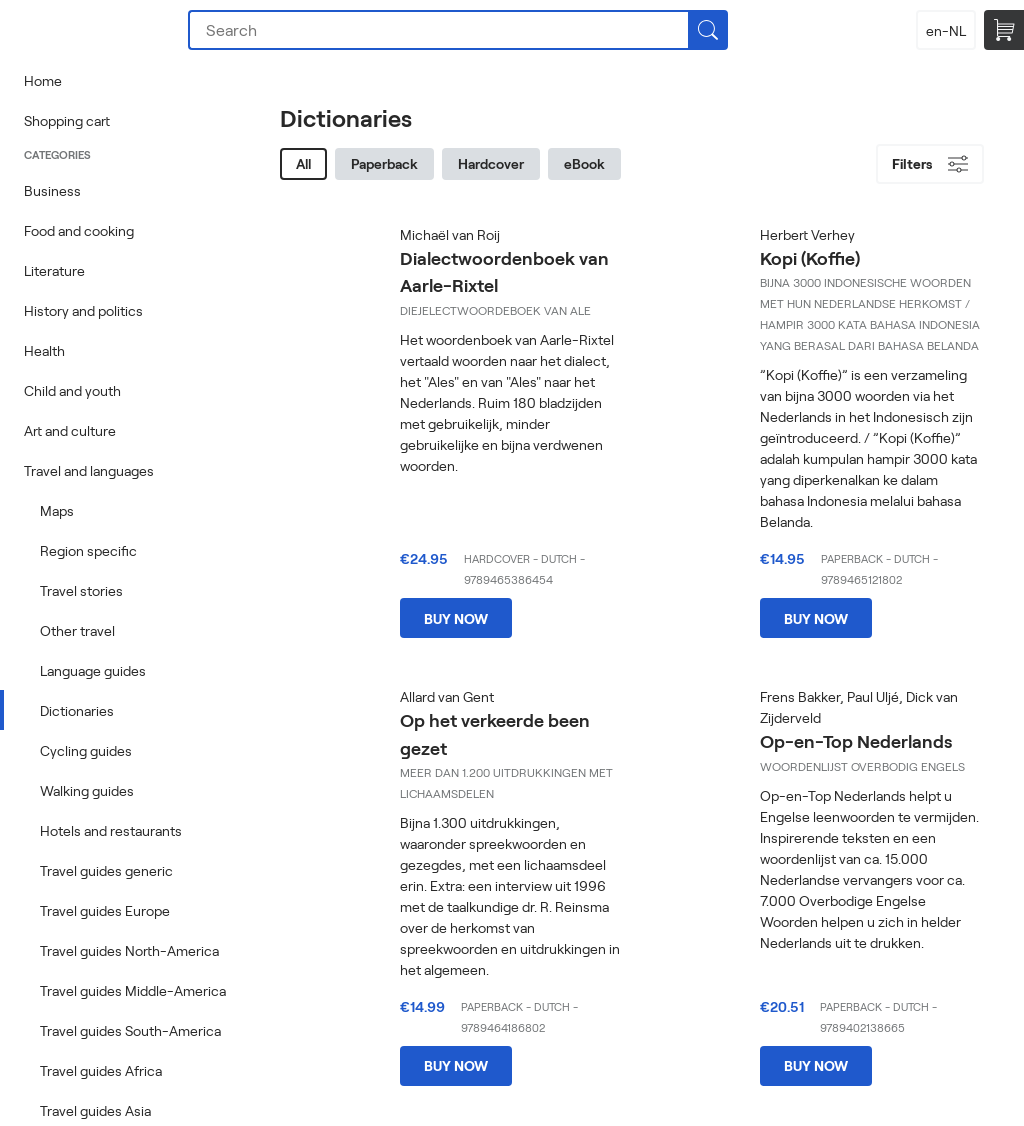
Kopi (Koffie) (810, 258)
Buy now (456, 618)
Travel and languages (89, 470)
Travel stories (81, 590)
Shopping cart (67, 120)
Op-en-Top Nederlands (856, 741)
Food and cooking (79, 230)
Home (43, 80)
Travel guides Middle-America (133, 990)
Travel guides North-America (129, 950)
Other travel (77, 630)
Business (52, 190)
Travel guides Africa (101, 1070)
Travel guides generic (106, 870)
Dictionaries (77, 710)
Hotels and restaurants (111, 830)
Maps (57, 510)
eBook (584, 163)
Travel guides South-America (130, 1030)
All (303, 163)
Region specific (88, 550)
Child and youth (72, 390)
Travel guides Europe (105, 910)
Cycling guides (86, 750)
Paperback (384, 163)
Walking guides (87, 790)
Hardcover (491, 163)
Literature (54, 270)
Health (44, 350)
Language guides (93, 670)
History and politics (83, 310)
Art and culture (70, 430)
